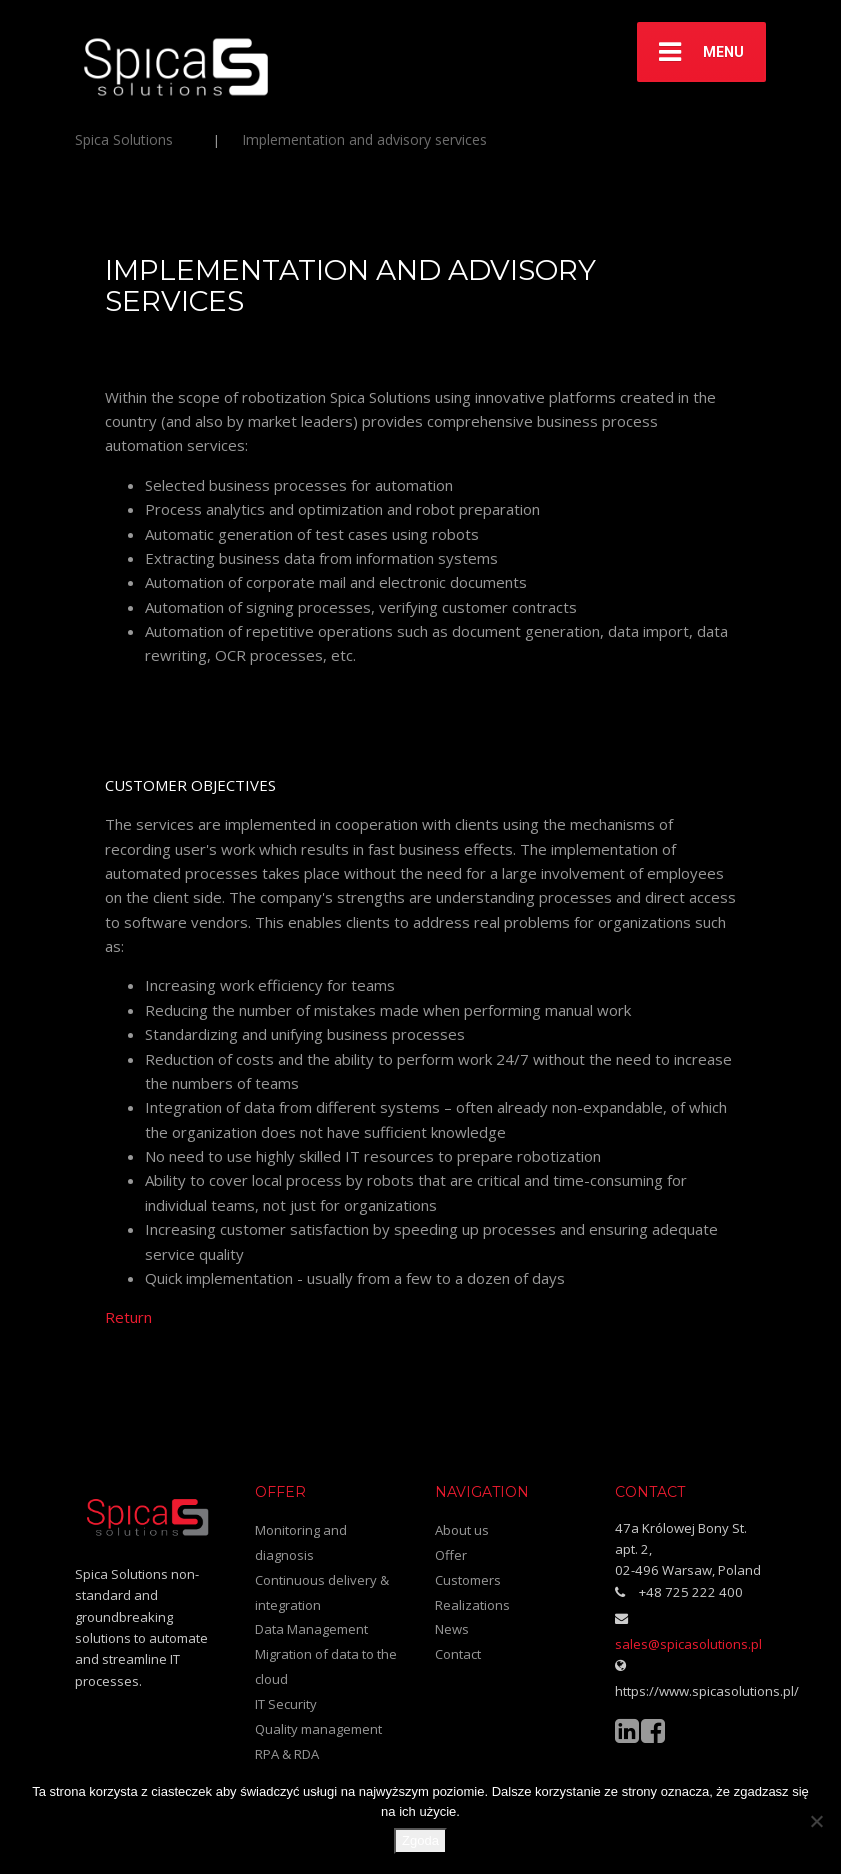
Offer (451, 1555)
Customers (468, 1580)
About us (462, 1530)
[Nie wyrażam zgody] (816, 1821)
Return (128, 1317)
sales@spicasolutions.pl (688, 1644)
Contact (458, 1654)
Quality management (318, 1729)
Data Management (311, 1629)
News (452, 1629)
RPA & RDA (287, 1754)
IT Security (286, 1704)
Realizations (472, 1605)
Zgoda (420, 1840)
